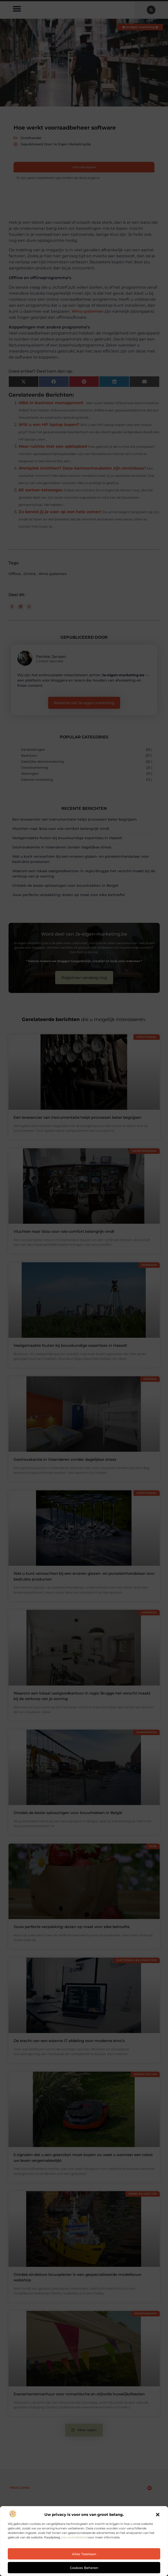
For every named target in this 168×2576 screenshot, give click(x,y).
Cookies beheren (84, 2568)
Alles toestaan (84, 2554)
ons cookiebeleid (74, 2537)
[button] (157, 2514)
